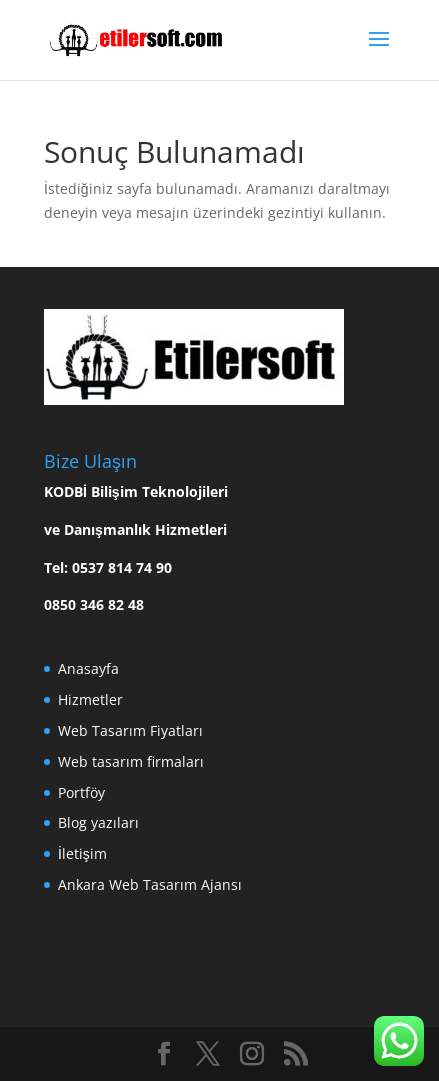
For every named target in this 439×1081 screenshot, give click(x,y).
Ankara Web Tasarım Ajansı (150, 884)
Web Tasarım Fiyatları (130, 730)
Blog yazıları (98, 822)
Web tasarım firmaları (131, 761)
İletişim (82, 853)
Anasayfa (88, 668)
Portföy (81, 792)
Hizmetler (90, 699)
